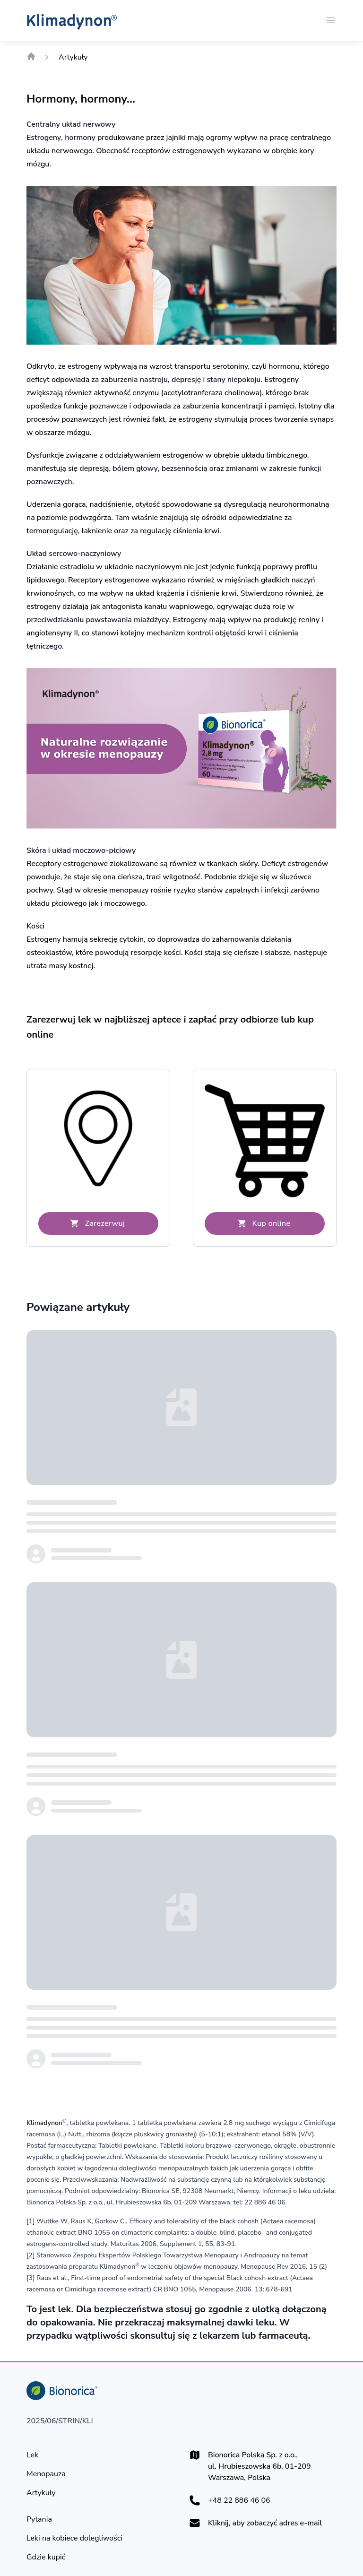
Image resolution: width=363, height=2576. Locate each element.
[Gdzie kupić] (45, 2557)
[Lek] (32, 2455)
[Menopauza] (46, 2474)
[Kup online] (265, 1223)
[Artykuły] (41, 2492)
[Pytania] (39, 2519)
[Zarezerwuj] (98, 1223)
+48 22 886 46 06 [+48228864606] (239, 2500)
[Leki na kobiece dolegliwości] (74, 2538)
